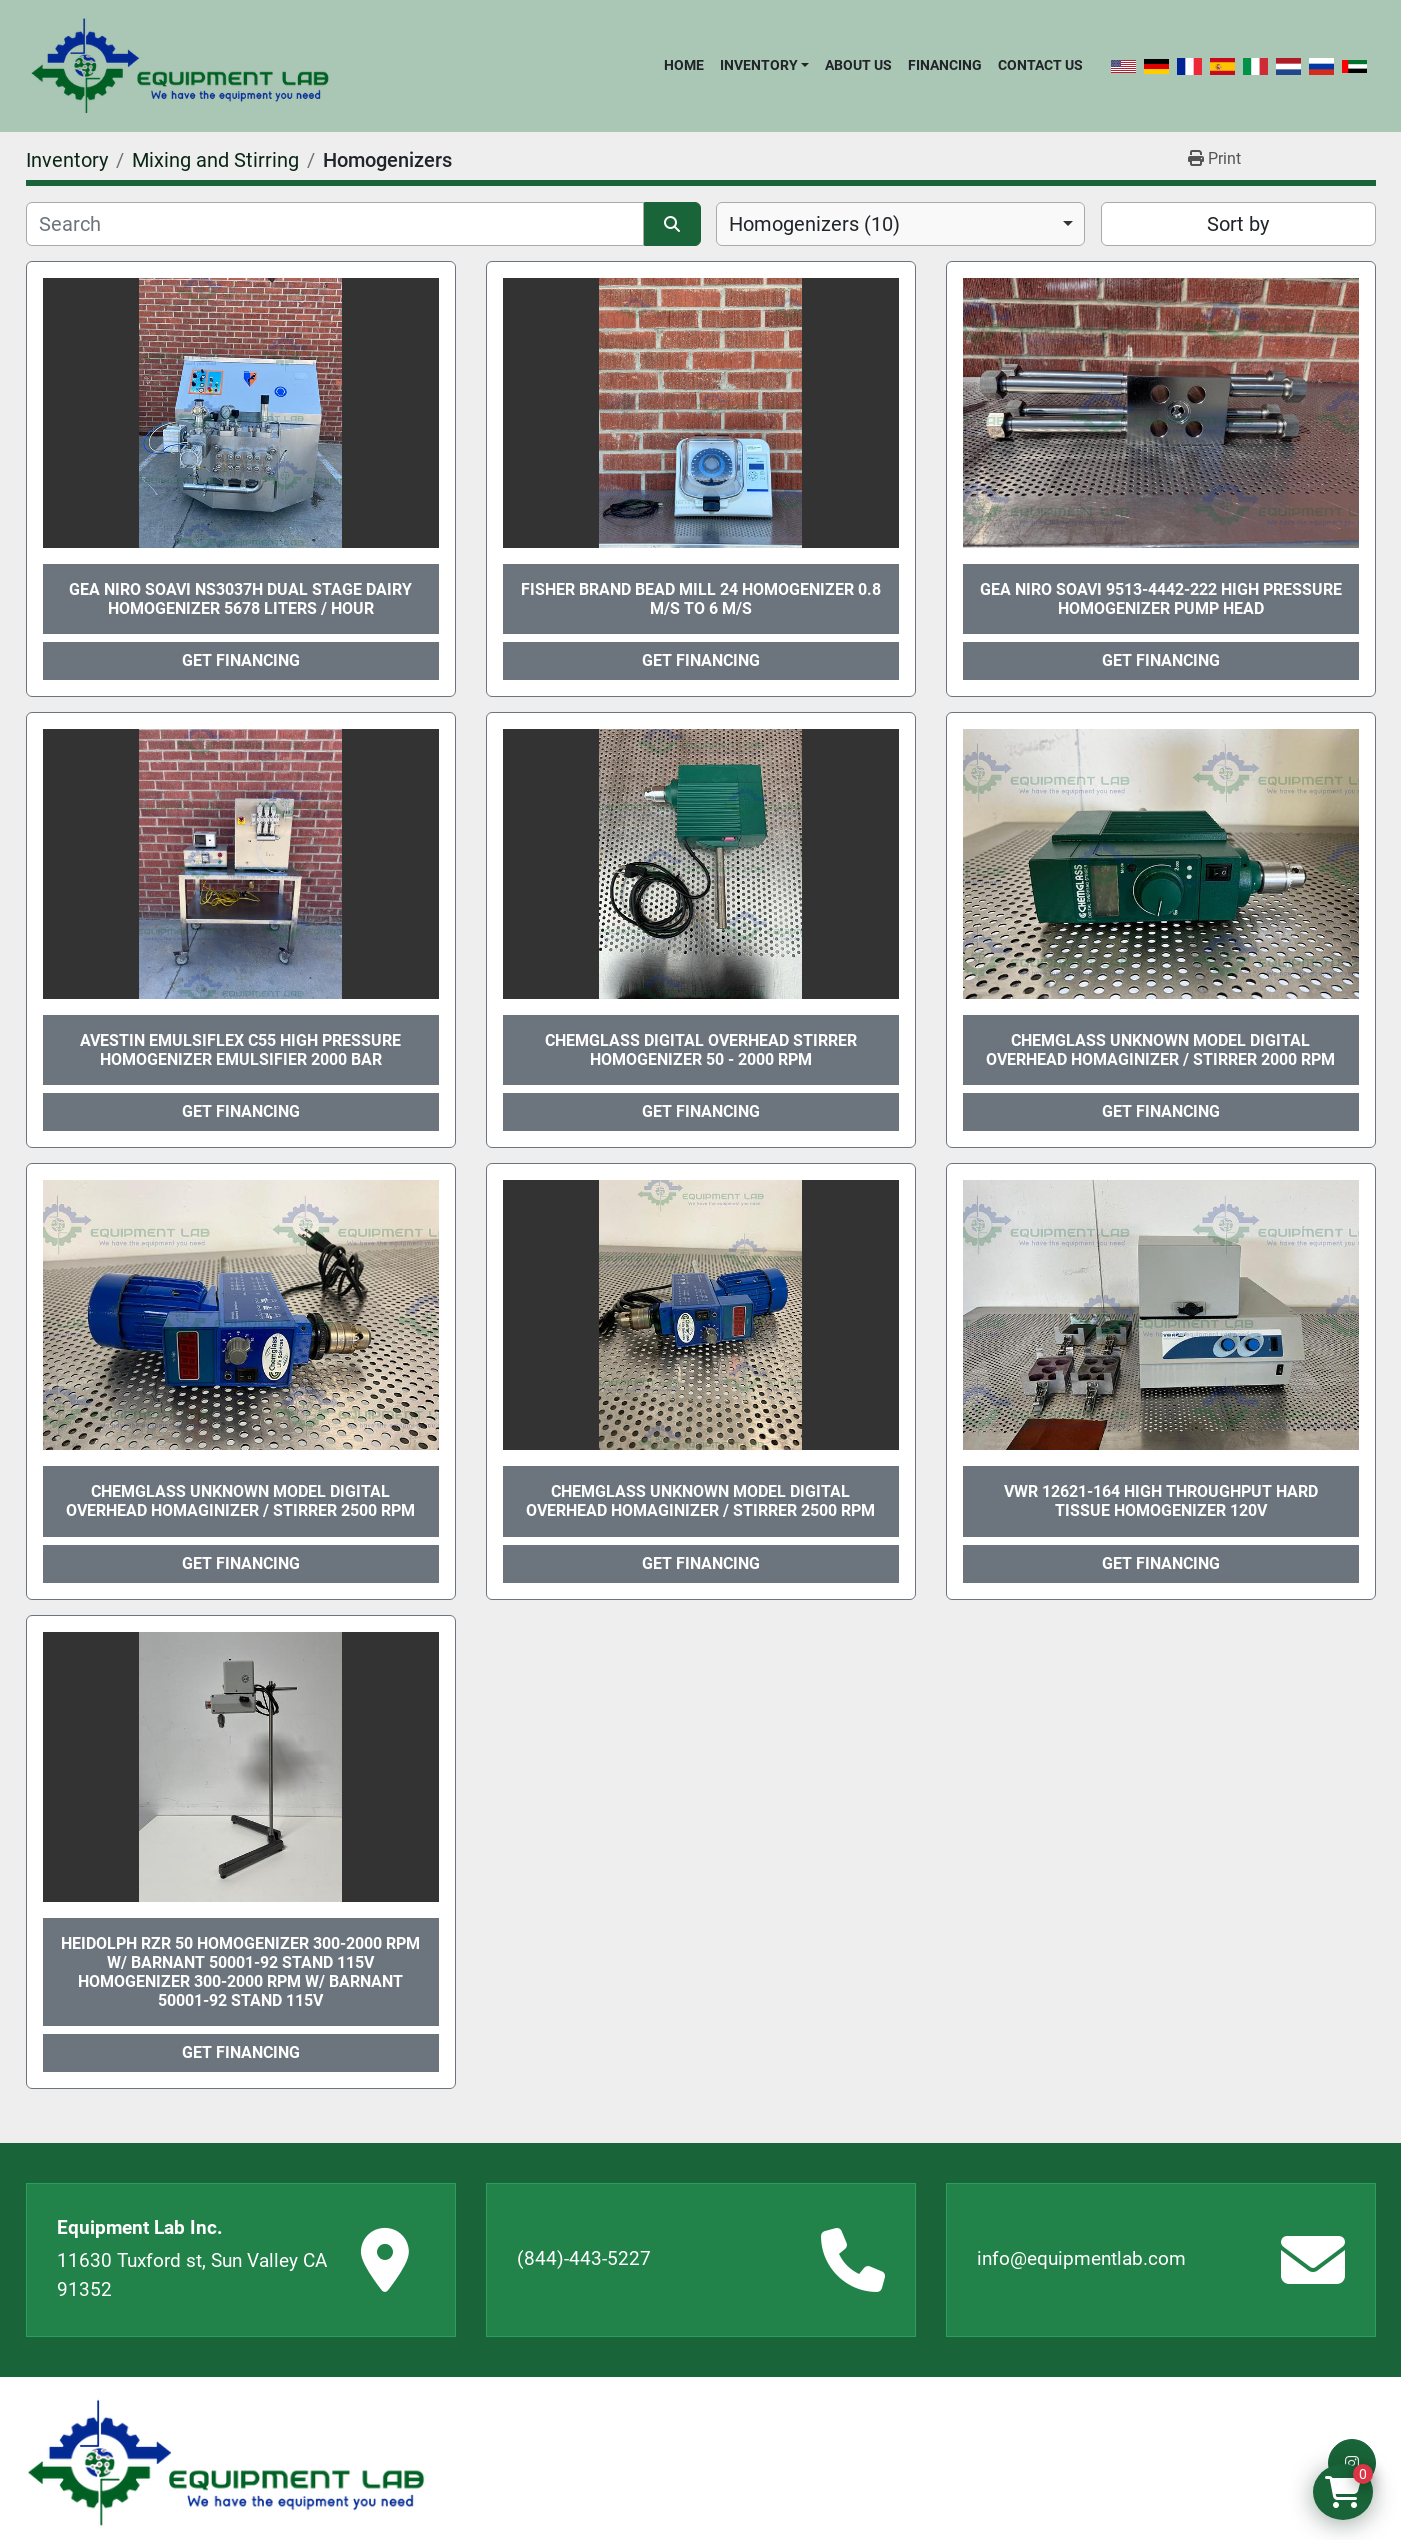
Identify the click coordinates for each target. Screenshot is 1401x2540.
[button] (764, 65)
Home (684, 65)
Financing (945, 65)
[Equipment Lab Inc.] (226, 2463)
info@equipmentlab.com (1081, 2258)
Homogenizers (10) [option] (814, 224)
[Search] (335, 224)
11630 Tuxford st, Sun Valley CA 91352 (192, 2275)
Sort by (1238, 224)
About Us (858, 65)
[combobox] (900, 224)
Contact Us (1040, 65)
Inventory (759, 65)
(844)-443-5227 (584, 2258)
